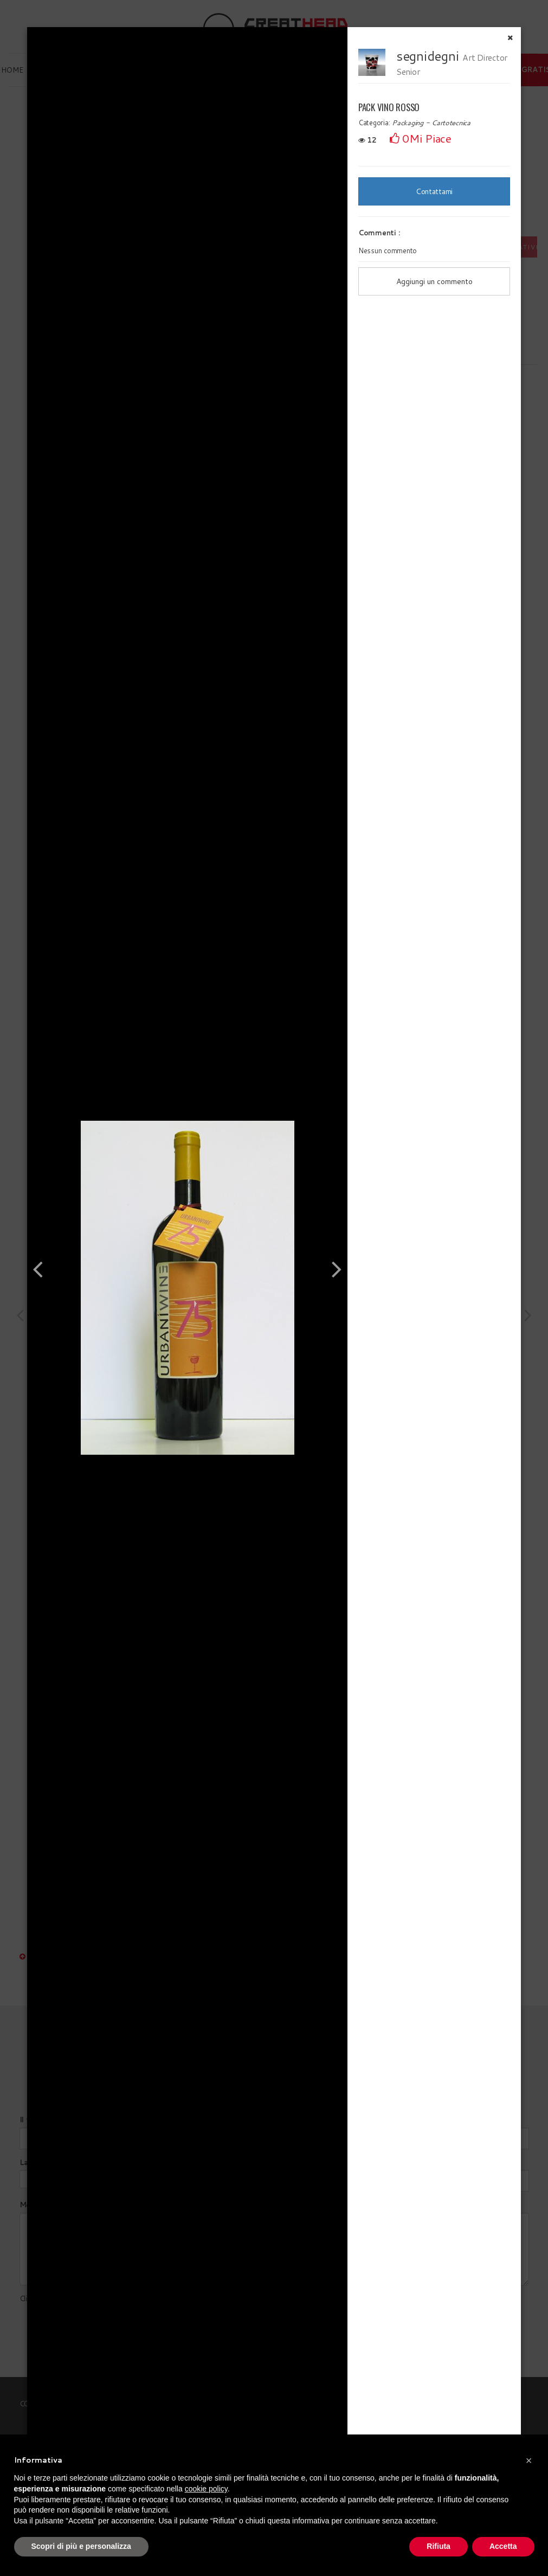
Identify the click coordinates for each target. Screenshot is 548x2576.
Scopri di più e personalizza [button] (81, 2546)
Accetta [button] (503, 2546)
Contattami (434, 191)
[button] (529, 2460)
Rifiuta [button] (438, 2546)
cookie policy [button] (206, 2488)
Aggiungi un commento (434, 281)
